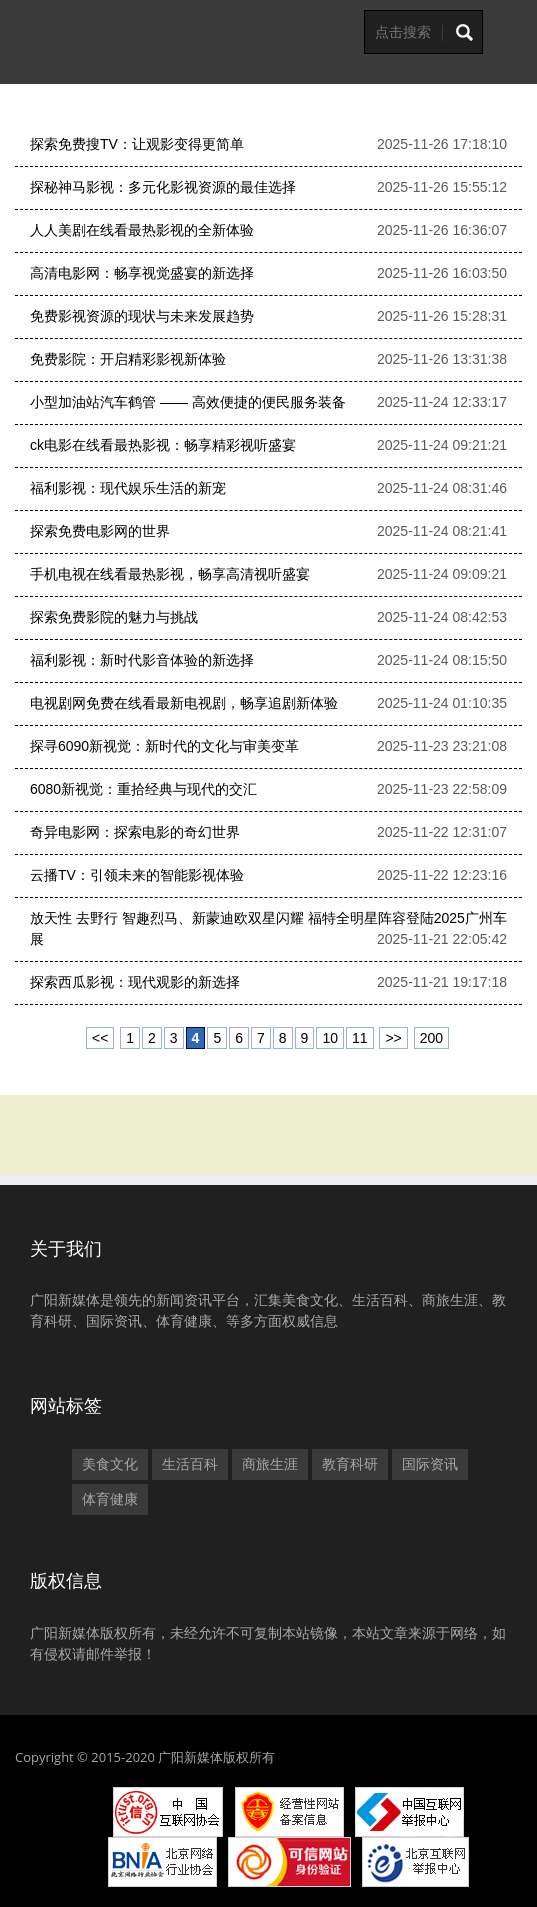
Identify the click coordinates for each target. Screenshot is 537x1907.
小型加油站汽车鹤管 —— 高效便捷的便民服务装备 (188, 402)
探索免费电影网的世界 (100, 531)
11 (360, 1038)
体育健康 (110, 1499)
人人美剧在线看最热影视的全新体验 (142, 230)
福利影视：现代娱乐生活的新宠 (128, 488)
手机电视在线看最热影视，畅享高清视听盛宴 (170, 574)
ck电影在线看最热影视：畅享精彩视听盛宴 (163, 445)
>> (393, 1038)
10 (330, 1038)
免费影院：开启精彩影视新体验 (128, 359)
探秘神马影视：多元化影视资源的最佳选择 (163, 187)
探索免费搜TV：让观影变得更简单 (137, 144)
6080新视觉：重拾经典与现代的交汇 (143, 789)
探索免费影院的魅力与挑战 (114, 617)
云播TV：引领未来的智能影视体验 (137, 875)
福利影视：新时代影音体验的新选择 (142, 660)
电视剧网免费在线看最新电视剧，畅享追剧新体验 (184, 703)
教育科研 (350, 1464)
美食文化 (110, 1464)
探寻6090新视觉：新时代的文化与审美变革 (164, 746)
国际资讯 (430, 1464)
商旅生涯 (270, 1464)
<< (100, 1038)
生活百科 (190, 1464)
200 (431, 1038)
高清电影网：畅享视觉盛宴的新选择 (142, 273)
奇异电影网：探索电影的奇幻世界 (135, 832)
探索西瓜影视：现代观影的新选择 (135, 982)
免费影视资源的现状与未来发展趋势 (142, 316)
